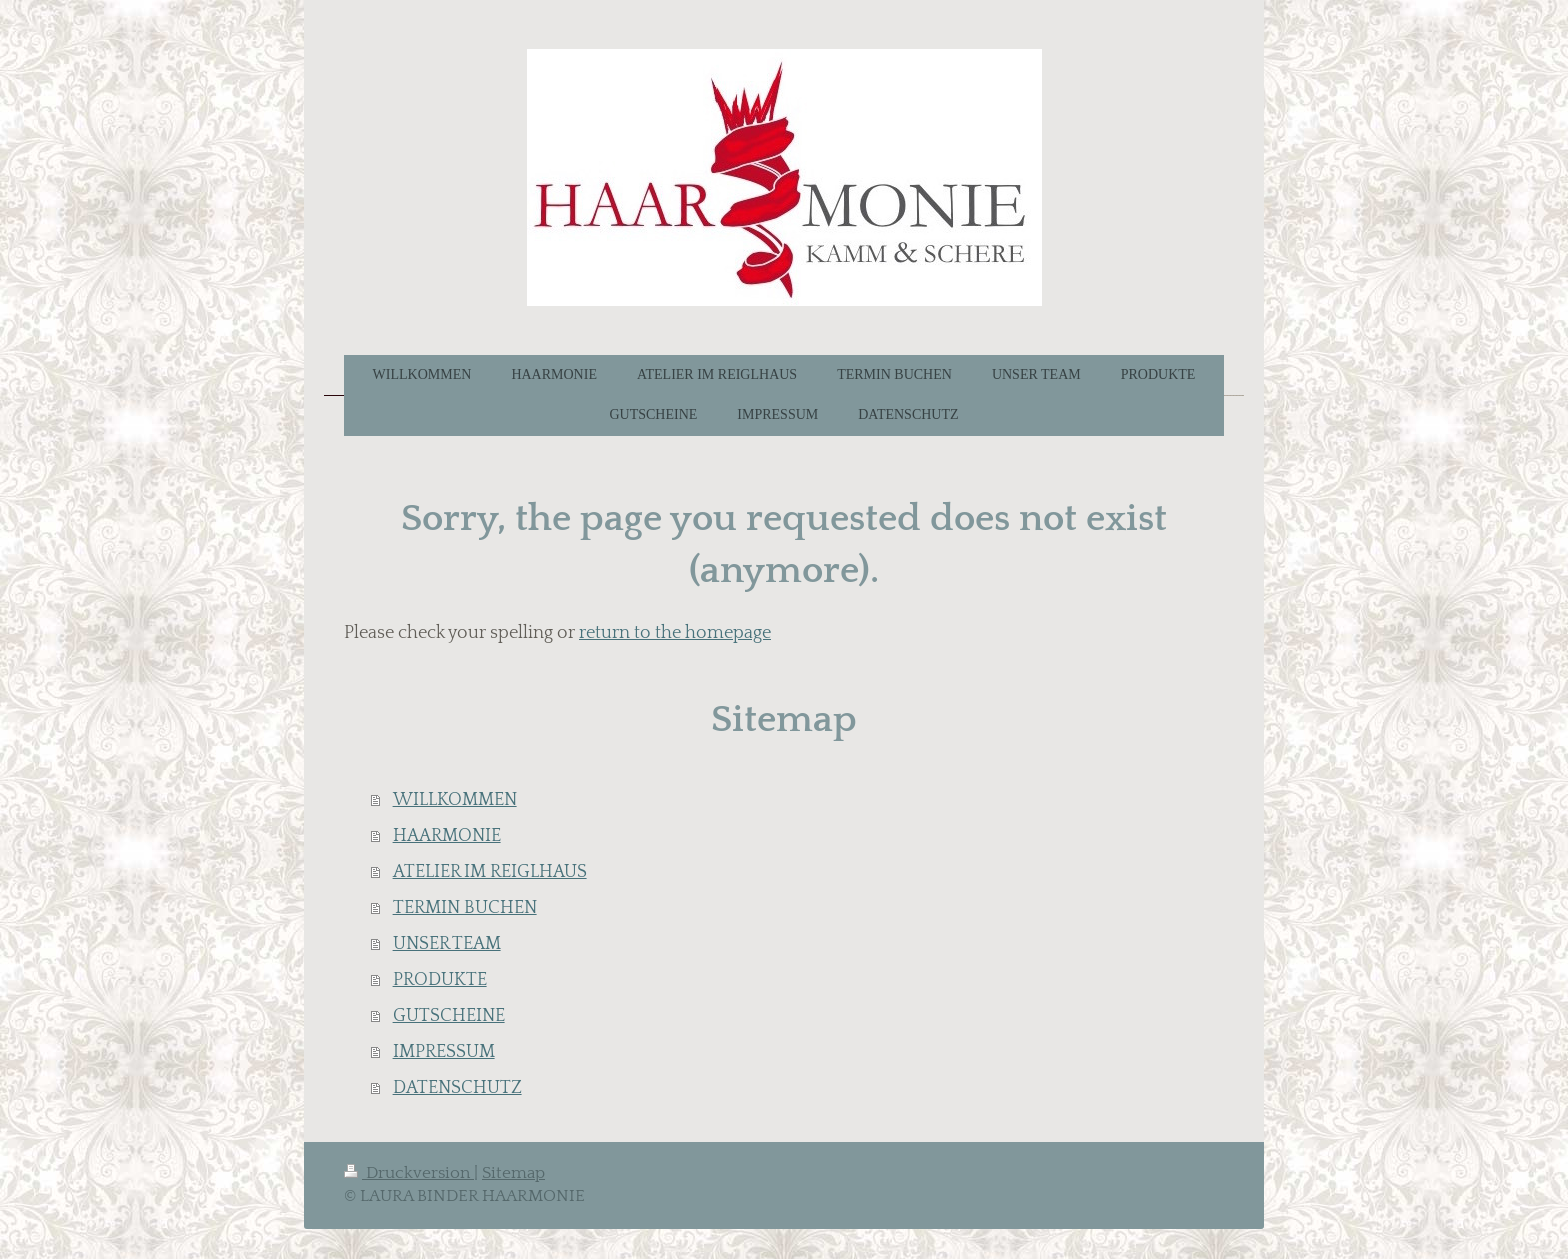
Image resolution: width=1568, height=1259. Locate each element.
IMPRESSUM (444, 1052)
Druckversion (409, 1173)
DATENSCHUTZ (457, 1088)
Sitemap (513, 1173)
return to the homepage (675, 633)
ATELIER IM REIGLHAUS (490, 872)
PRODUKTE (440, 980)
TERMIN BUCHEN (465, 908)
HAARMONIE (447, 836)
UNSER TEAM (447, 944)
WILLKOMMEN (455, 800)
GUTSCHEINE (449, 1016)
